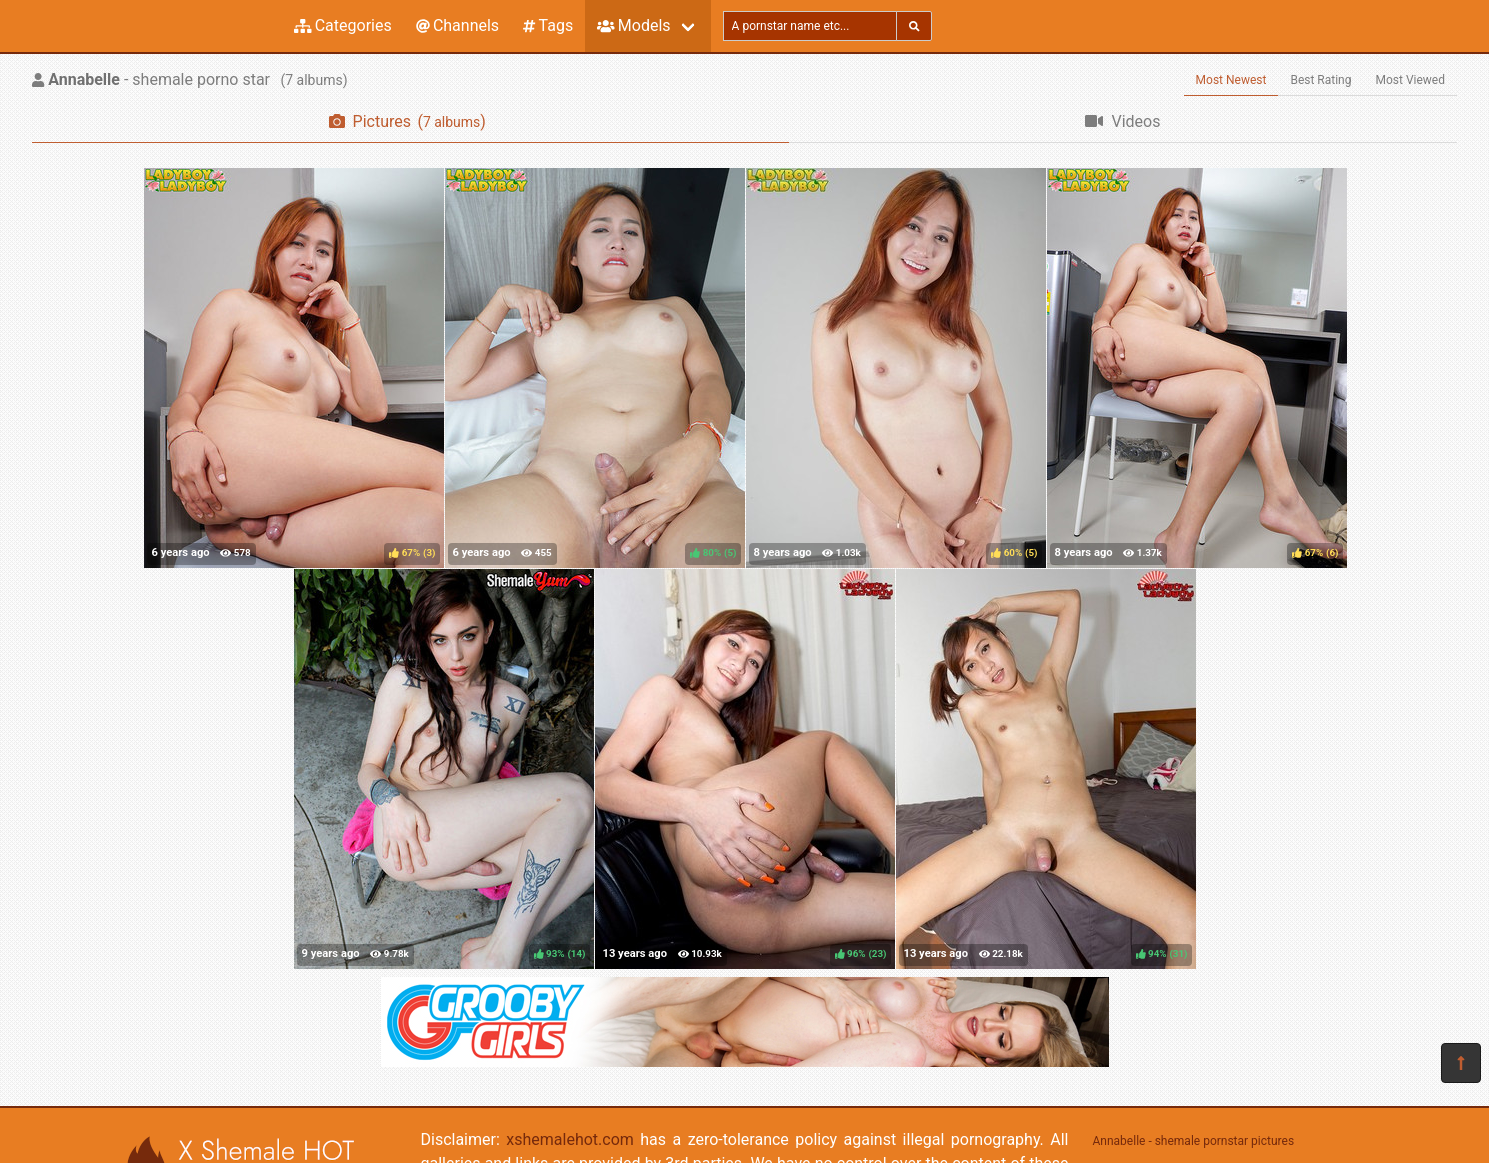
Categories (343, 25)
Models (633, 25)
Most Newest (1231, 80)
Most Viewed (1411, 80)
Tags (548, 25)
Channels (457, 25)
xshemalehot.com (570, 1139)
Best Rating (1320, 80)
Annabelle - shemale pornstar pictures (1194, 1141)
